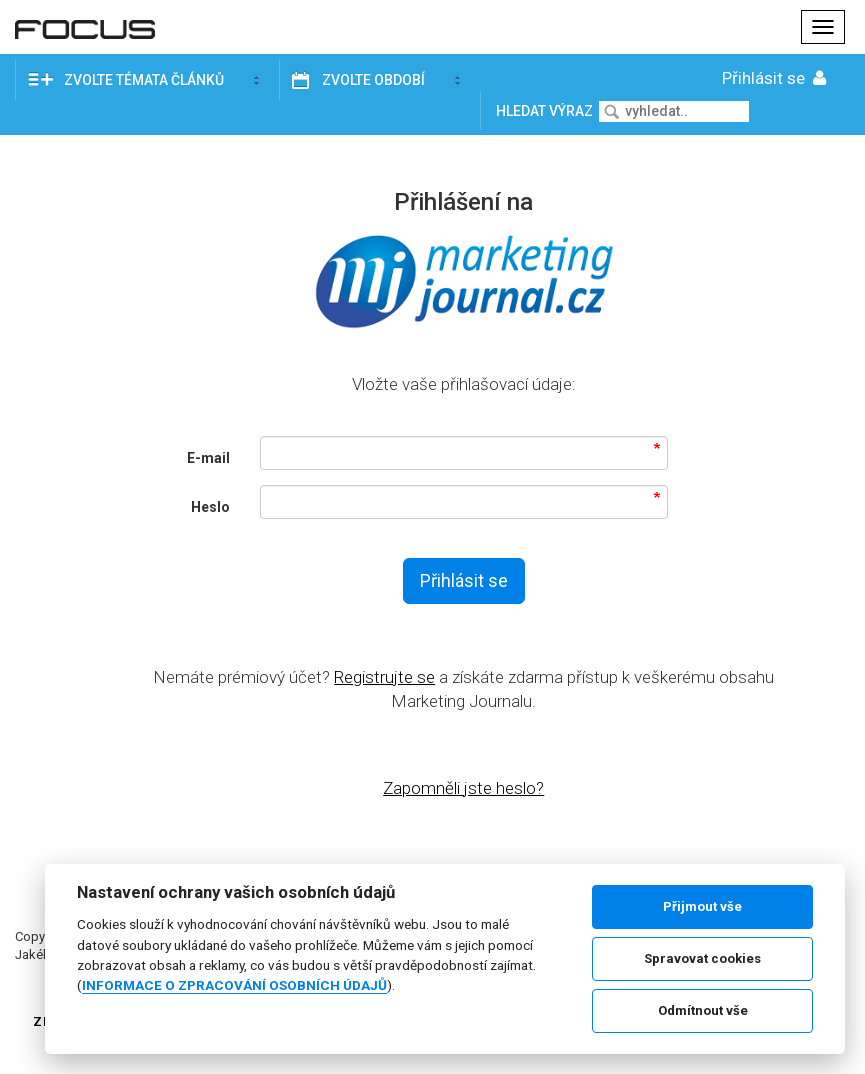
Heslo (210, 507)
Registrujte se (384, 677)
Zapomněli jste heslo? (463, 788)
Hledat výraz (546, 111)
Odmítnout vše (703, 1010)
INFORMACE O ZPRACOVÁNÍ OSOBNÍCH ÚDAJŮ (234, 985)
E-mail (208, 458)
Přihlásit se (776, 78)
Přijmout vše (702, 906)
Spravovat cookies (702, 958)
